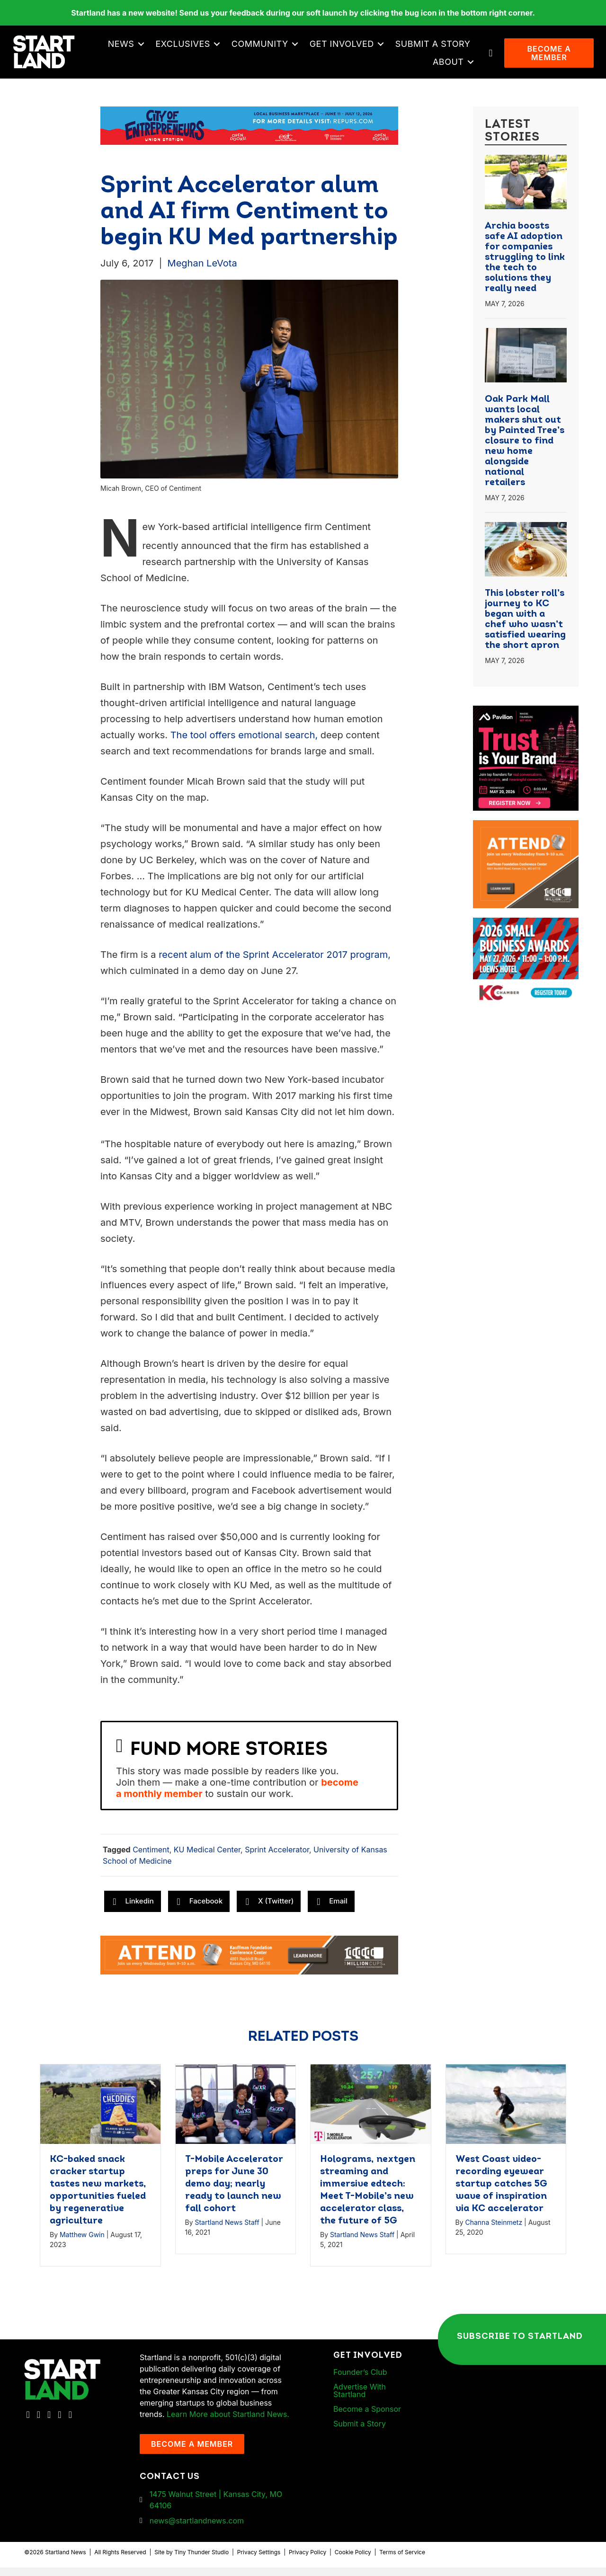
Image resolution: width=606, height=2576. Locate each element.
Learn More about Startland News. (228, 2422)
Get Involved (344, 48)
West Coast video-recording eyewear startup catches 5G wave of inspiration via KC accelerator (501, 2193)
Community (262, 48)
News (123, 48)
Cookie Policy (353, 2561)
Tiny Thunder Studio (201, 2561)
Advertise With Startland (359, 2399)
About (450, 66)
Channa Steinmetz (493, 2231)
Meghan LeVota (202, 272)
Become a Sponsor (367, 2417)
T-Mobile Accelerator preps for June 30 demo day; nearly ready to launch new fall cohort (234, 2193)
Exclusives (185, 48)
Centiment (151, 1858)
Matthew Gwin (82, 2244)
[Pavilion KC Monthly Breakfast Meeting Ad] (525, 720)
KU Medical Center (207, 1858)
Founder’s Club (360, 2380)
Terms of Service (402, 2561)
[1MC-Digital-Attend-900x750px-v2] (525, 835)
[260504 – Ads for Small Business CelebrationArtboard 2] (525, 932)
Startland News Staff (227, 2231)
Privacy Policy (307, 2561)
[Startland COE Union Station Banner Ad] (249, 133)
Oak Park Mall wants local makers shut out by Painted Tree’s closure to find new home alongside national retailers (524, 449)
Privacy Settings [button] (259, 2561)
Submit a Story (435, 48)
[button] (144, 48)
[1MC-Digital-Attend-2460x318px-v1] (249, 1963)
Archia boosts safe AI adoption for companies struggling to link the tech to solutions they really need (525, 266)
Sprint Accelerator (277, 1858)
